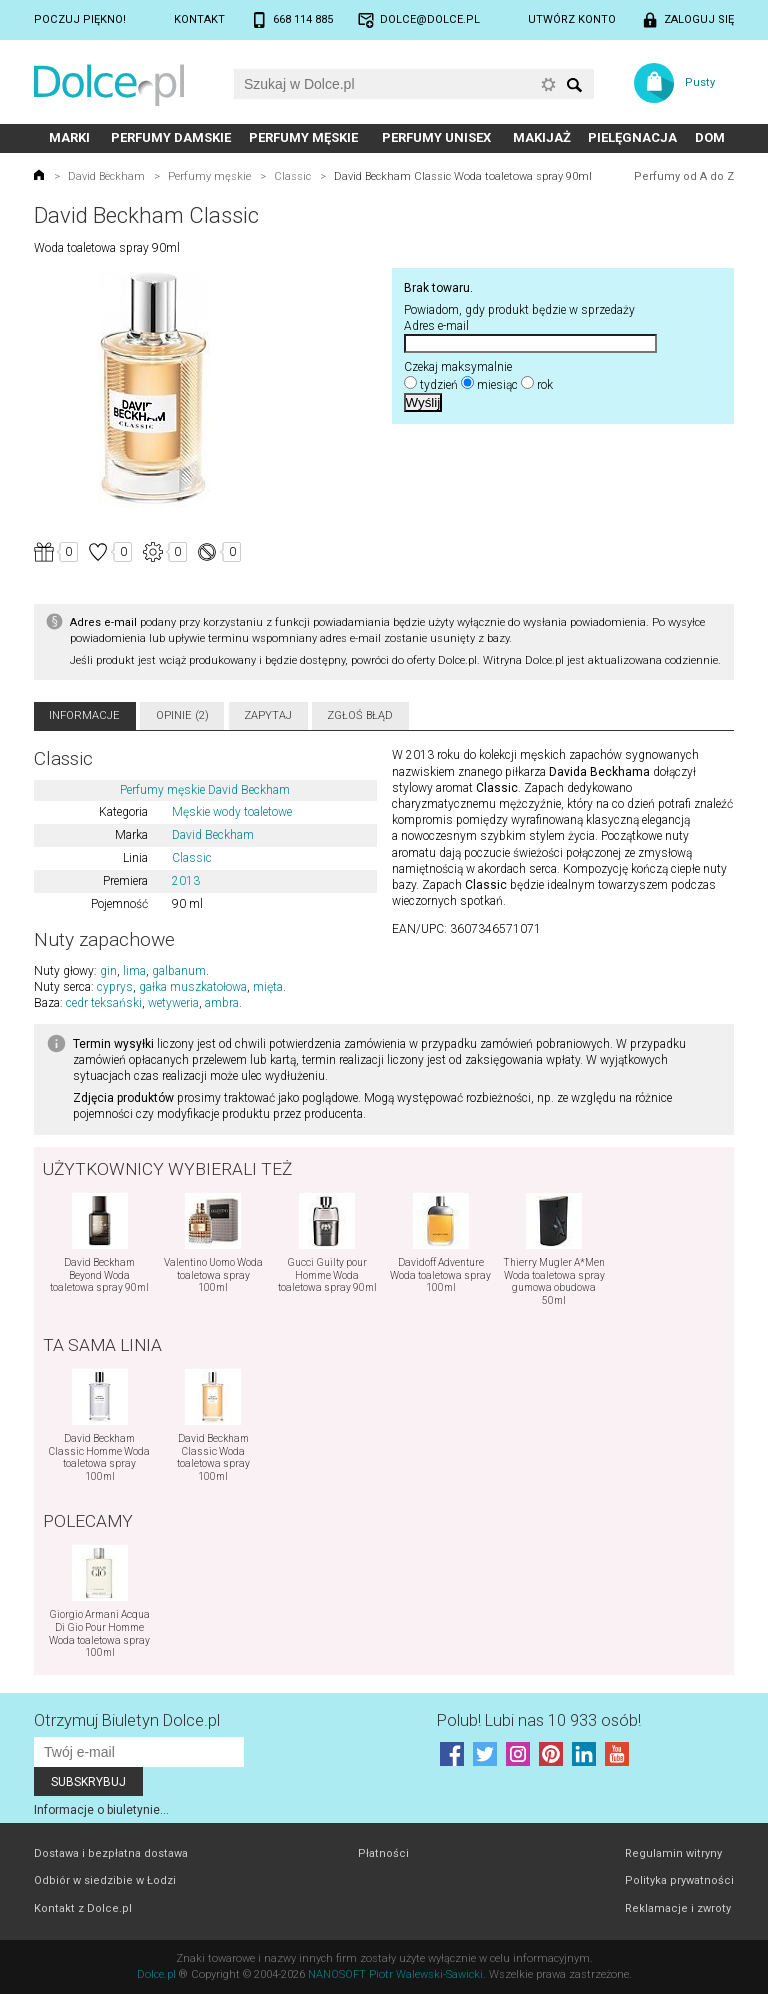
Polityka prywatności (679, 1880)
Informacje (84, 715)
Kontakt (199, 19)
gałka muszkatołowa (193, 987)
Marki (69, 137)
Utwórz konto (572, 19)
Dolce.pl (156, 1974)
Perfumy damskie (171, 137)
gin (108, 971)
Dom (710, 137)
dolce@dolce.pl (430, 19)
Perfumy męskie (303, 137)
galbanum (179, 971)
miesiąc (497, 385)
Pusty (700, 82)
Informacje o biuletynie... (101, 1810)
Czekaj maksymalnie (458, 367)
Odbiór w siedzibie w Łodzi (105, 1880)
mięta (268, 987)
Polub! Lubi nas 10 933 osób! (539, 1720)
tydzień (439, 385)
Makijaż (542, 137)
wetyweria (173, 1003)
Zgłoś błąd (360, 715)
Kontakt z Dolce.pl (83, 1908)
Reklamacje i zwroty (678, 1908)
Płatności (383, 1853)
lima (134, 971)
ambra (222, 1003)
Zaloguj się (699, 19)
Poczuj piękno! (80, 19)
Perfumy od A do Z (684, 176)
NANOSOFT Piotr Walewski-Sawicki (395, 1974)
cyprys (115, 987)
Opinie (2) (182, 715)
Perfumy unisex (436, 137)
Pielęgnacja (632, 137)
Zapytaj (268, 715)
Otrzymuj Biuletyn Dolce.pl (127, 1720)
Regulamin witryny (673, 1853)
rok (545, 385)
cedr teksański (104, 1003)
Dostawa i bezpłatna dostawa (111, 1853)
